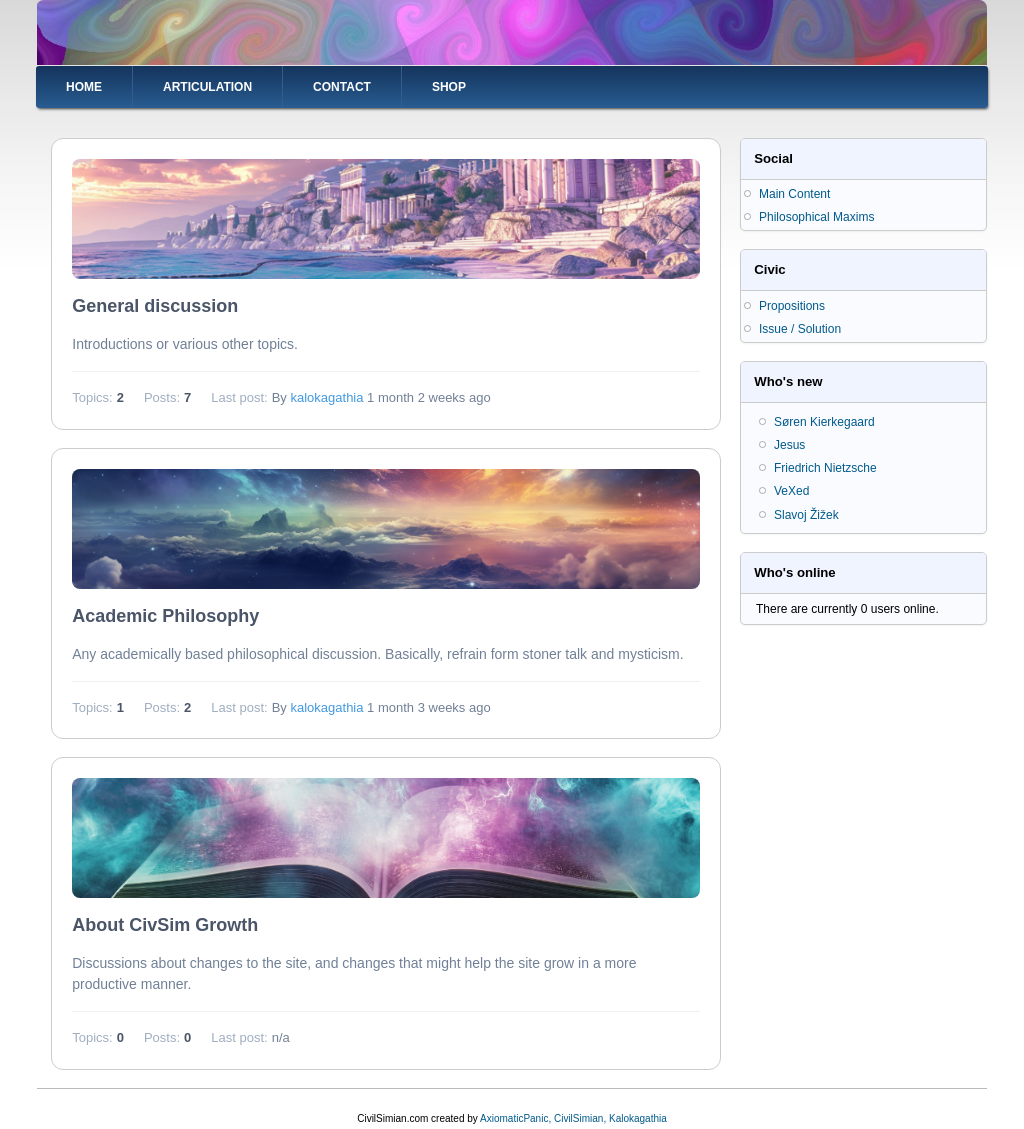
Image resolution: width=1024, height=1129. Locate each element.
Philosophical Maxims (816, 217)
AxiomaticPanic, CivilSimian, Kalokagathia (573, 1118)
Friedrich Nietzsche (825, 468)
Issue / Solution (800, 329)
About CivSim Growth (165, 925)
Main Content (794, 194)
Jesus (789, 445)
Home (84, 87)
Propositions (792, 306)
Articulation (207, 87)
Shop (449, 87)
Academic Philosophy (165, 616)
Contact (342, 87)
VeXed (791, 491)
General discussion (155, 306)
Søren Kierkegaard (824, 422)
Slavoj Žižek (806, 515)
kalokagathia (326, 397)
